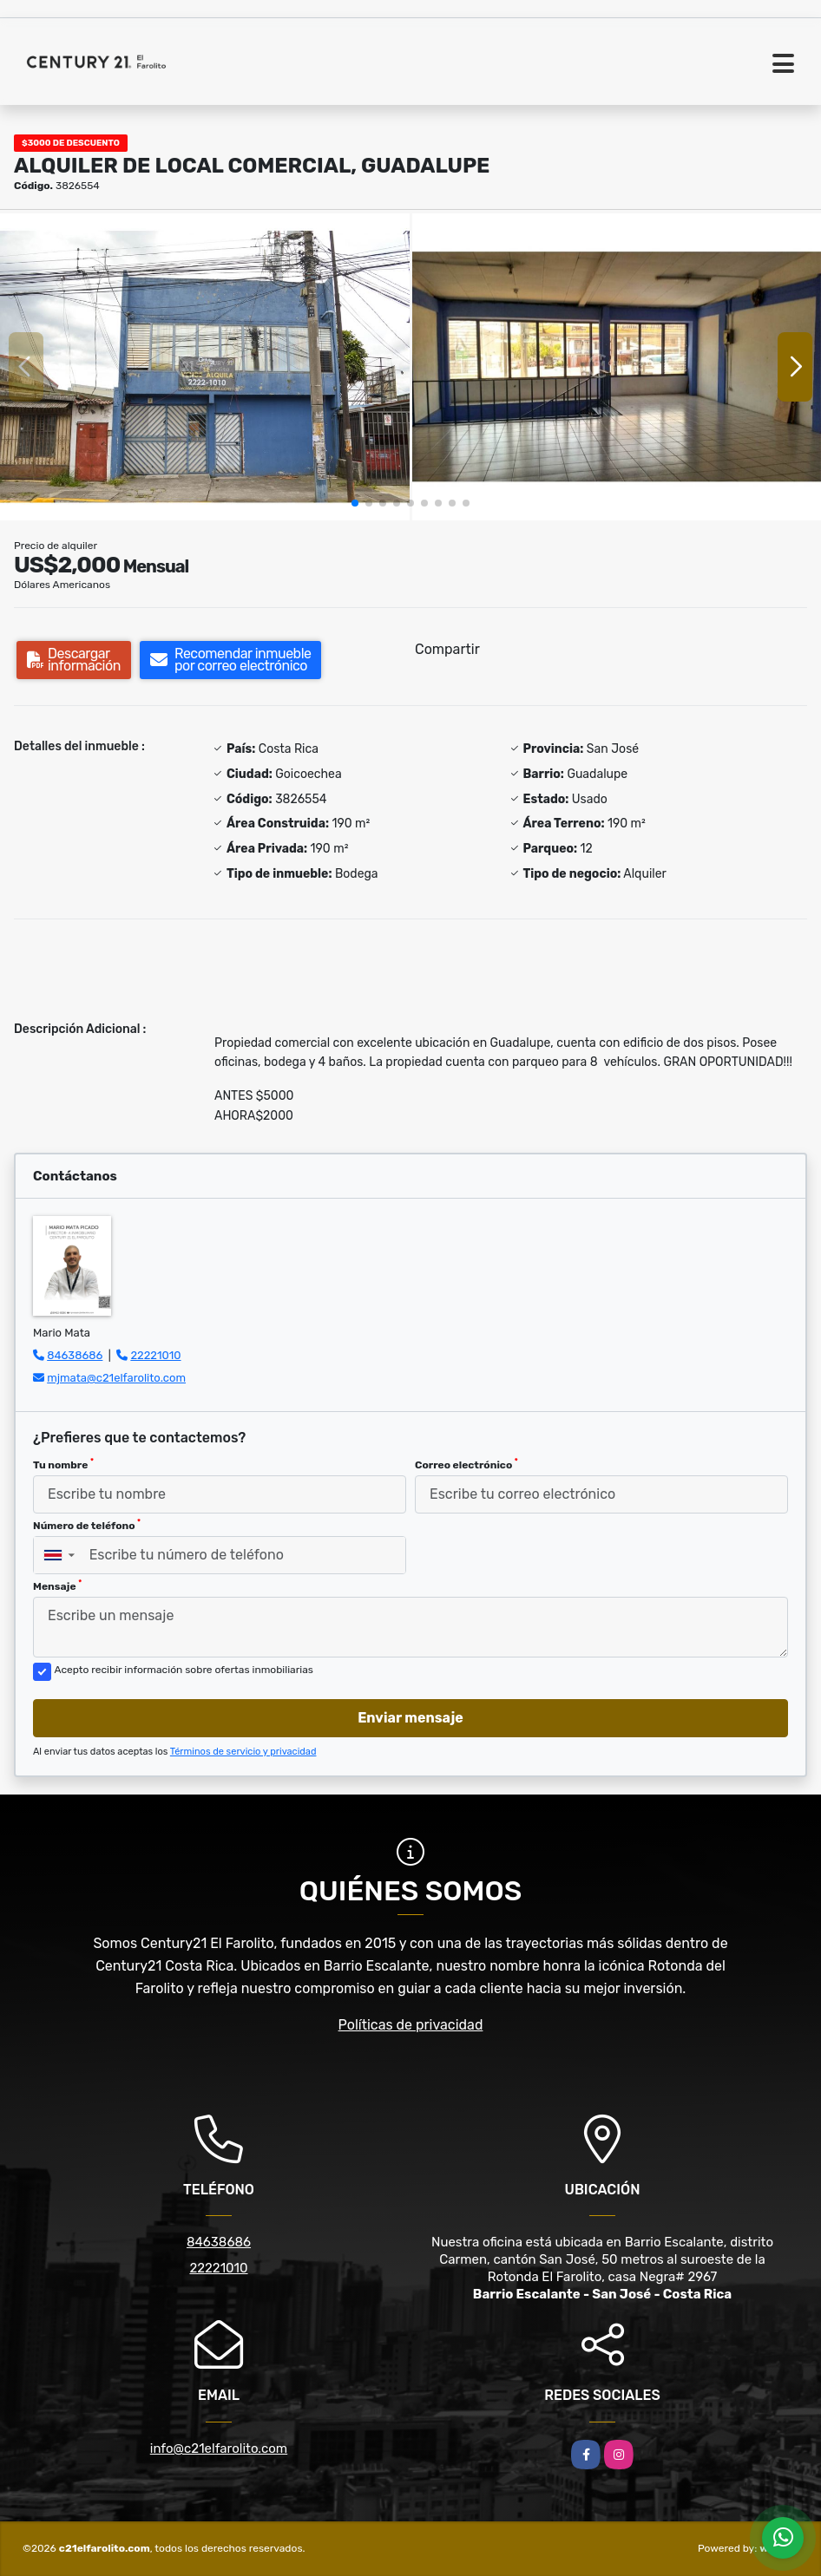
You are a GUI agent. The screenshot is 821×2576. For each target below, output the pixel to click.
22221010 (155, 1355)
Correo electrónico (466, 1464)
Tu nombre (63, 1464)
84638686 (74, 1355)
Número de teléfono (87, 1525)
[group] (205, 366)
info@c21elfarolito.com (218, 2448)
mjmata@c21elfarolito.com (116, 1377)
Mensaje (57, 1585)
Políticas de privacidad (410, 2025)
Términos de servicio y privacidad (243, 1751)
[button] (354, 503)
